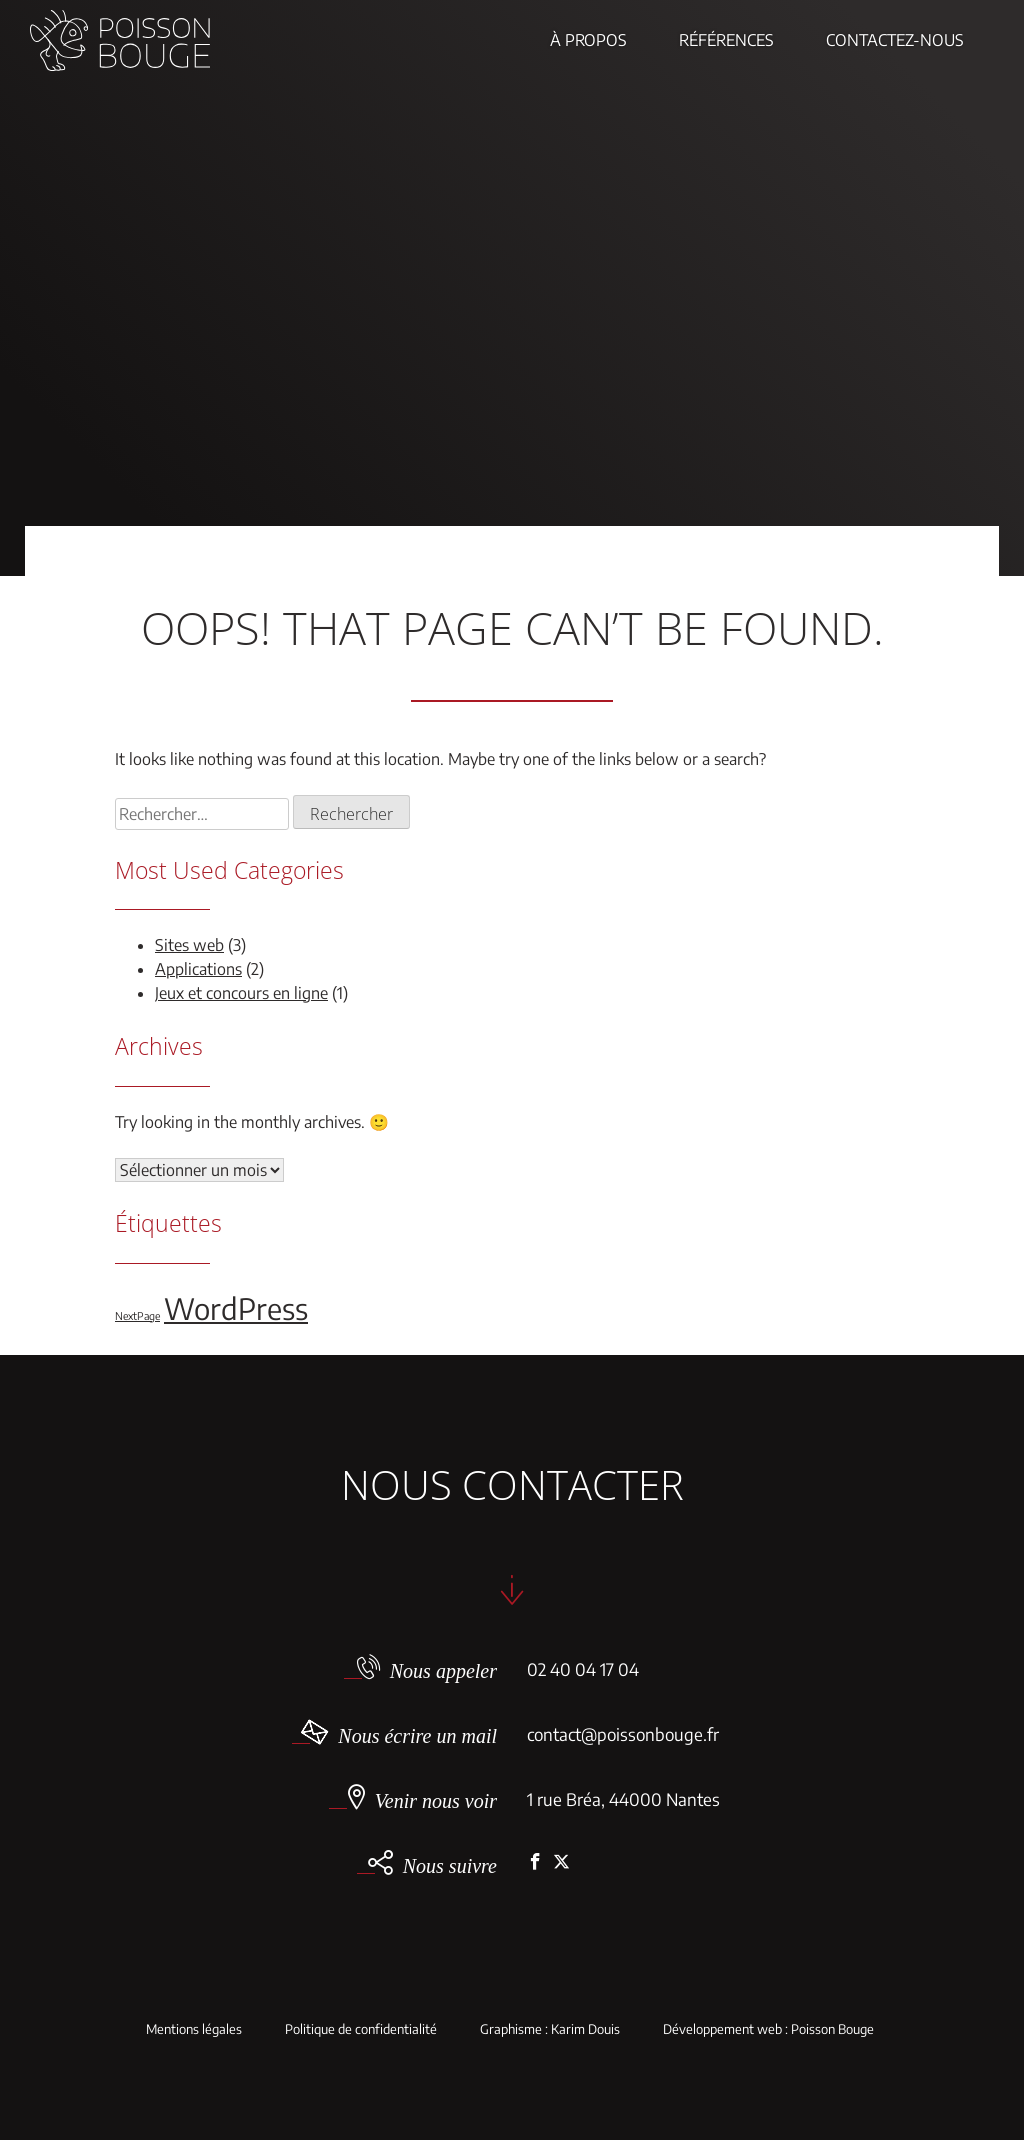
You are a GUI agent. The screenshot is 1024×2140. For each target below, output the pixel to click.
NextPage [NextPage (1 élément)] (137, 1315)
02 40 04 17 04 (583, 1669)
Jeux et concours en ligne (241, 993)
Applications (198, 969)
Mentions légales (194, 2029)
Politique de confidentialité (361, 2029)
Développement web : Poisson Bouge (768, 2029)
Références (726, 40)
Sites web (189, 945)
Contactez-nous (895, 40)
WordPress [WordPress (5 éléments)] (236, 1308)
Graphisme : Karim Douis (550, 2029)
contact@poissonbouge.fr (623, 1734)
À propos (588, 40)
